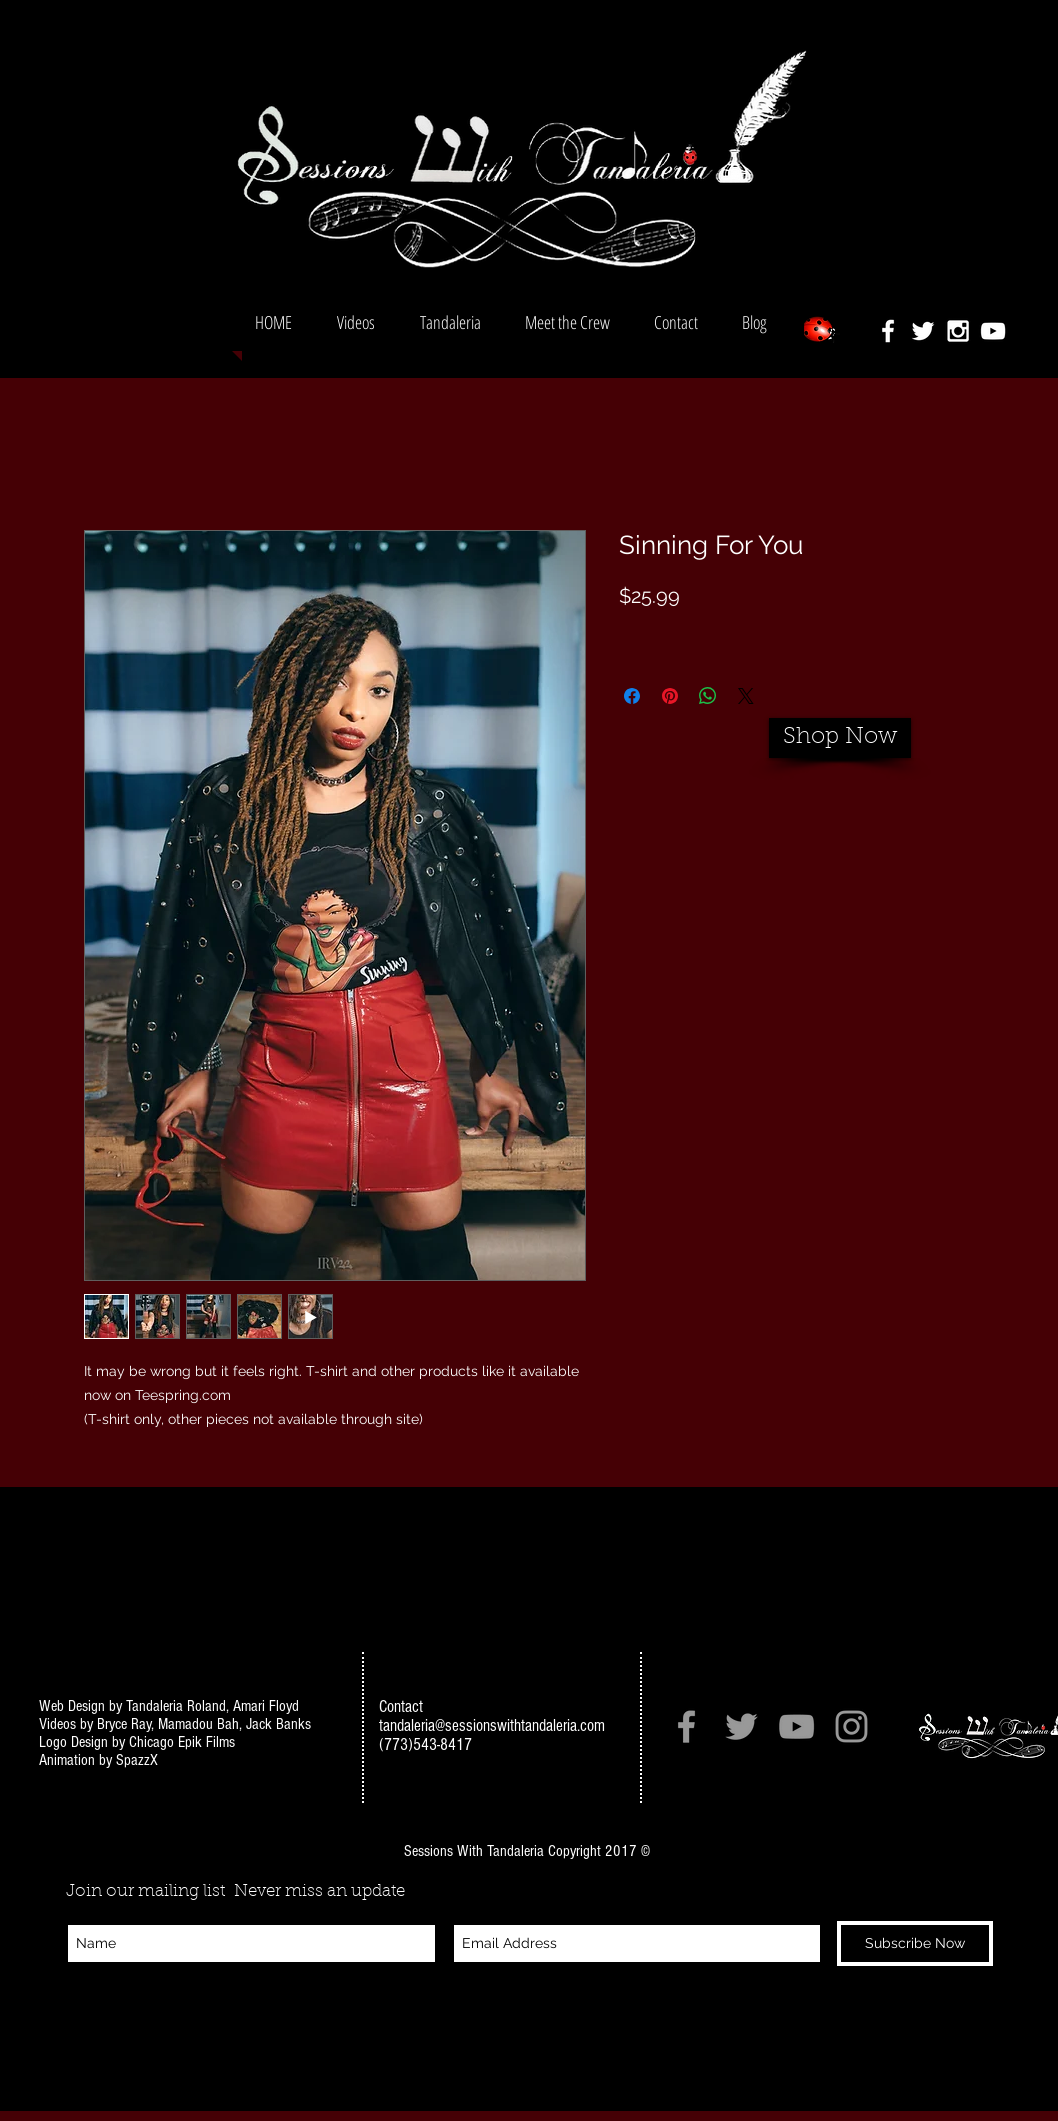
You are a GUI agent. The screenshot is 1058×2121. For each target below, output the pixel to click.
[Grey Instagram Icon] (851, 1726)
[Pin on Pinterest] (670, 696)
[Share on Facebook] (632, 696)
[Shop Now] (840, 738)
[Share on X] (746, 696)
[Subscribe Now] (915, 1943)
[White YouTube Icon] (993, 331)
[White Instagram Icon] (958, 331)
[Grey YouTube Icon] (796, 1726)
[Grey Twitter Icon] (741, 1726)
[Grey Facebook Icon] (686, 1726)
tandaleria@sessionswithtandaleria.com (492, 1725)
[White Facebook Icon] (888, 331)
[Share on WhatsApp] (708, 696)
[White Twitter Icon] (923, 331)
